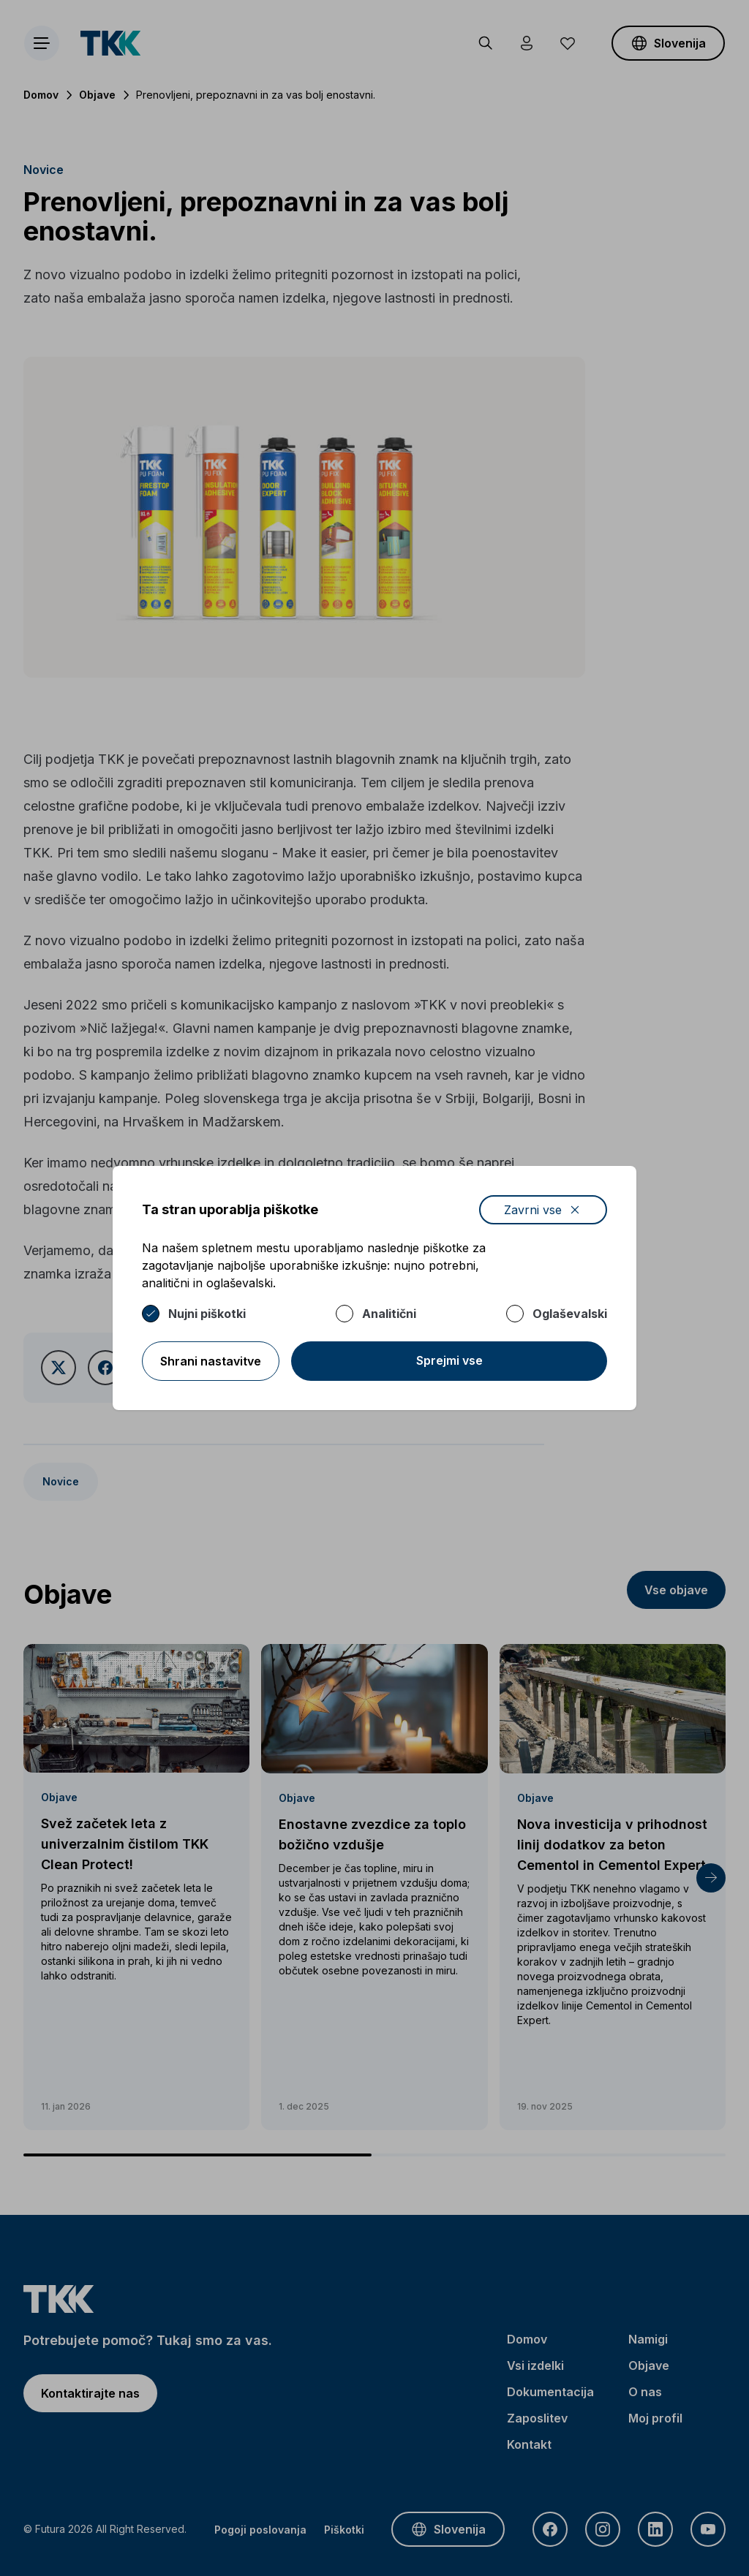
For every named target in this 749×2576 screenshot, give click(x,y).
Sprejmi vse (449, 1360)
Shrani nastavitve (210, 1361)
